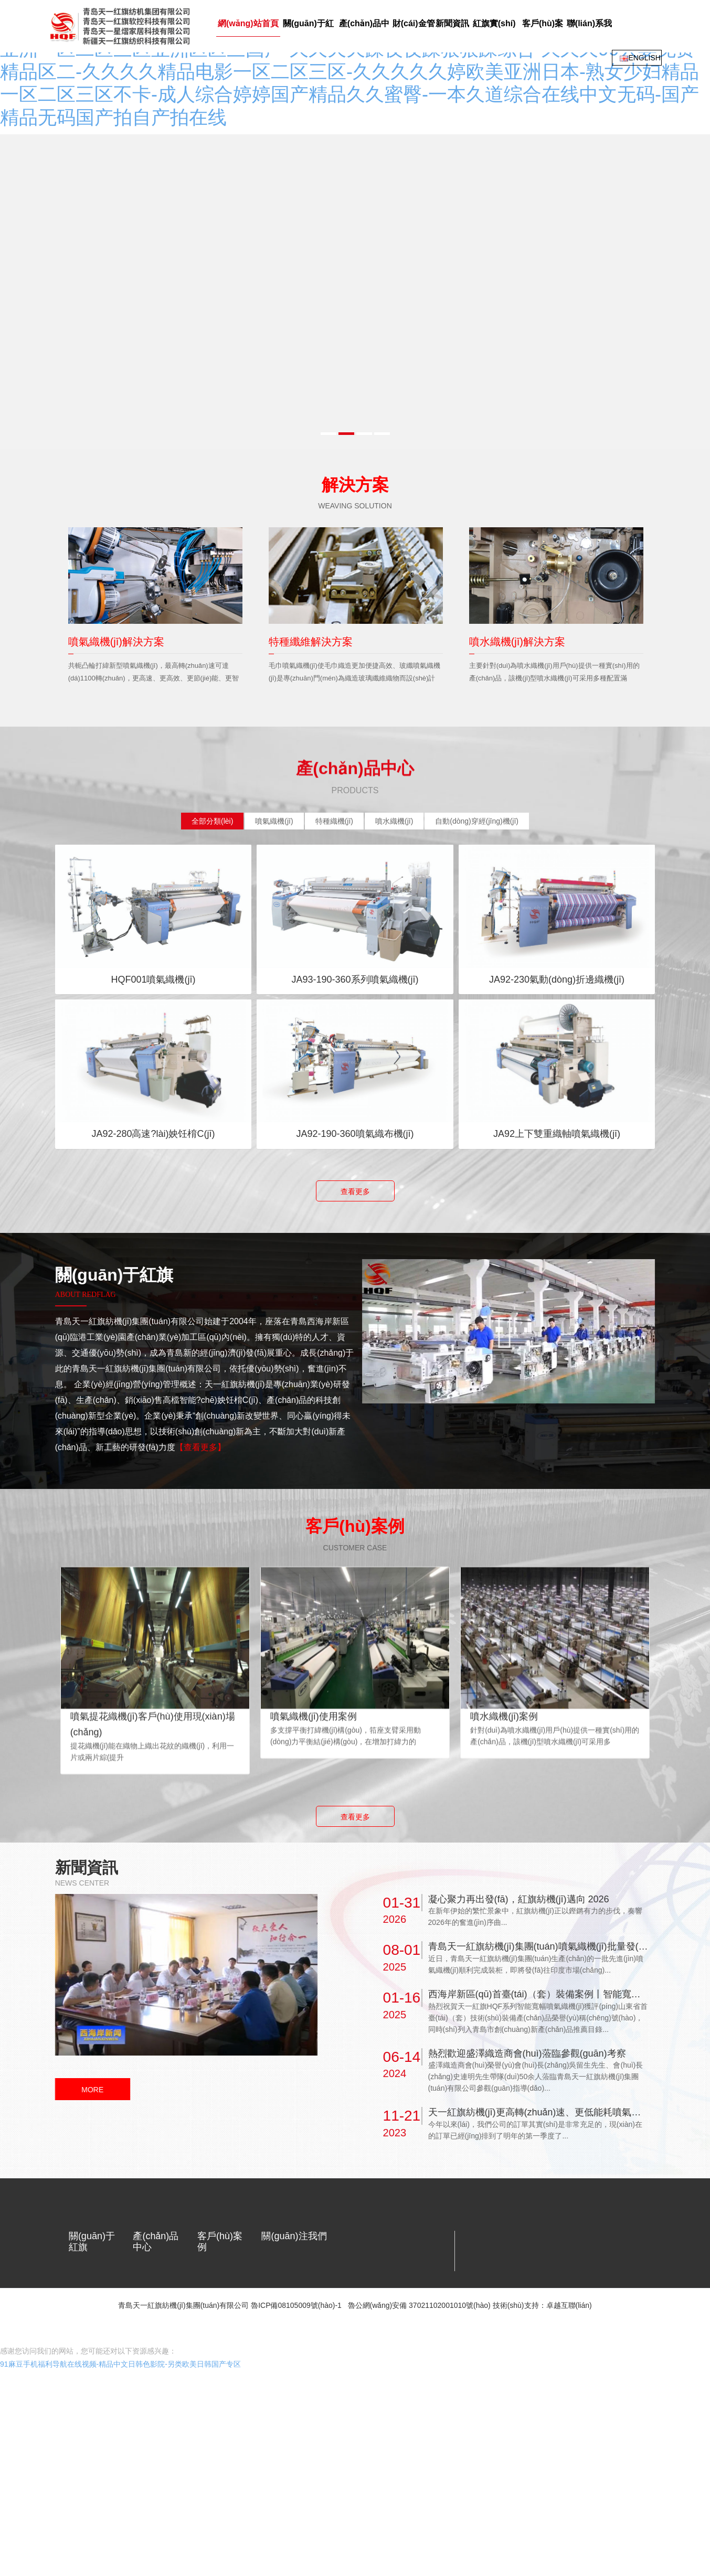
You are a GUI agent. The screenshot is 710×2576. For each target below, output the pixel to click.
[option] (155, 584)
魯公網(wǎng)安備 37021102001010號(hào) (419, 2351)
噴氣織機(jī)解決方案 (116, 615)
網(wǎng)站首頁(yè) (94, 78)
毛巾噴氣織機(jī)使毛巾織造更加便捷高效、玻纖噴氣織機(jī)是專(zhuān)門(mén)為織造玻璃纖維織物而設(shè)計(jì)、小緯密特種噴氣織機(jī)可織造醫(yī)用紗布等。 (354, 651)
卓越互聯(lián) (569, 2351)
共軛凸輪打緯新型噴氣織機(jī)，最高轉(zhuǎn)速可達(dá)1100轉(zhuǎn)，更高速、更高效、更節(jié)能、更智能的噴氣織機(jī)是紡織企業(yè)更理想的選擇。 (153, 651)
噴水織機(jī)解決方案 (517, 615)
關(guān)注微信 (291, 2231)
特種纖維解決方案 (311, 615)
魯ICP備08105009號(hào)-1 (296, 2351)
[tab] (212, 794)
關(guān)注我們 (293, 2210)
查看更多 (355, 1165)
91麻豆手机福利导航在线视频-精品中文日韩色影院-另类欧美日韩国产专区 (120, 2395)
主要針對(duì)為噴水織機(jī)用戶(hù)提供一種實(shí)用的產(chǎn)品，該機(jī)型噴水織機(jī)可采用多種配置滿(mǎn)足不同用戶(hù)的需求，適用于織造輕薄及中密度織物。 (555, 658)
